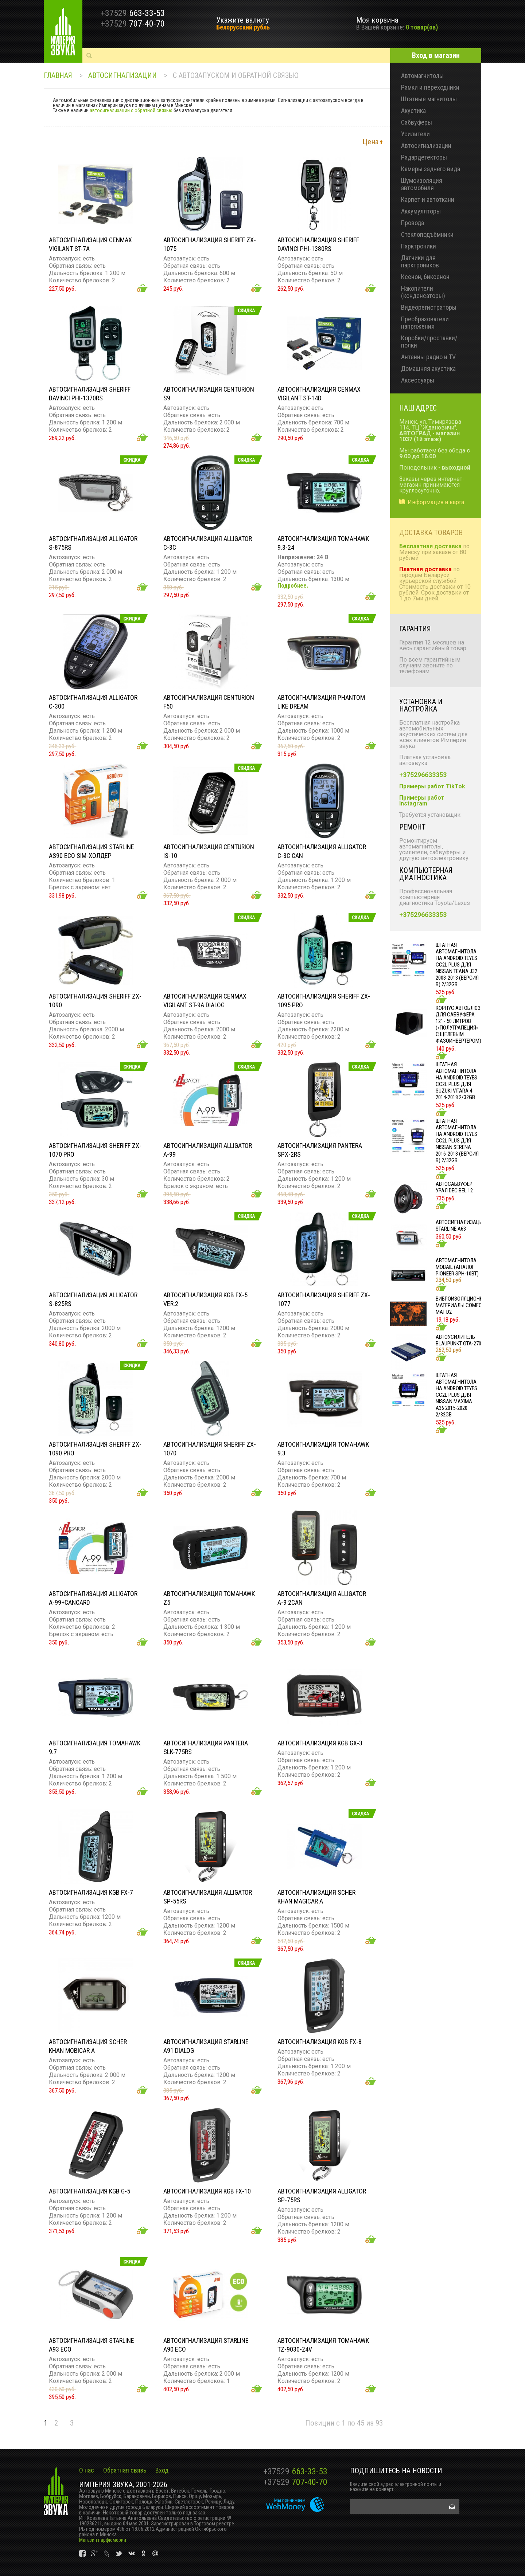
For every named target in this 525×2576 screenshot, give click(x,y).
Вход (161, 2470)
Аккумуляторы (421, 211)
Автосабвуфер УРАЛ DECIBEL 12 (454, 1187)
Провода (412, 223)
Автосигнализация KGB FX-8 (319, 2042)
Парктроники (418, 246)
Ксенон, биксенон (425, 277)
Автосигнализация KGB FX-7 (91, 1892)
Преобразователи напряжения (425, 322)
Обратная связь (124, 2470)
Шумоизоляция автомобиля (421, 184)
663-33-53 (295, 2471)
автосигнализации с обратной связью (131, 110)
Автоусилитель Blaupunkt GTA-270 (458, 1340)
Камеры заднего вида (430, 169)
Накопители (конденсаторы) (423, 292)
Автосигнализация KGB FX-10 (207, 2191)
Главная (58, 75)
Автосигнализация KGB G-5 (89, 2191)
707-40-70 (295, 2482)
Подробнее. (292, 586)
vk (83, 2553)
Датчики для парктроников (420, 261)
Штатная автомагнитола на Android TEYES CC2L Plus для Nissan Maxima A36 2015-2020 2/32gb (456, 1395)
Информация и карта (436, 502)
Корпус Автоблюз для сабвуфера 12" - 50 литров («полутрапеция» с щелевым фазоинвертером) (458, 1024)
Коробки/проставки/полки (429, 341)
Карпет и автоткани (427, 199)
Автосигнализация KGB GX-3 (319, 1743)
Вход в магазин (436, 55)
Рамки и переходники (430, 87)
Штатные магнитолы (429, 99)
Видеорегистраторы (428, 307)
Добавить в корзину (142, 288)
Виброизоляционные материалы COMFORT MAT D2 (463, 1305)
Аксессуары (417, 380)
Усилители (415, 134)
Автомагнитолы (422, 75)
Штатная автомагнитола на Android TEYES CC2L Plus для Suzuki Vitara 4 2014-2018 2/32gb (456, 1081)
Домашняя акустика (428, 368)
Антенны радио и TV (428, 357)
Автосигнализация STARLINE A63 (461, 1225)
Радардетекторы (424, 157)
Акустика (413, 110)
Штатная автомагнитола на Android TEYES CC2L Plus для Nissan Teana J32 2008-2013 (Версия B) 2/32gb (457, 965)
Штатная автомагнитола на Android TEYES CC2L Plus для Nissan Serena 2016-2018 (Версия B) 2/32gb (457, 1141)
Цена (370, 141)
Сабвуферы (416, 122)
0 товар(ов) (422, 27)
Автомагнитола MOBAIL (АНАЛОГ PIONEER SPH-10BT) (457, 1267)
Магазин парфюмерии (102, 2540)
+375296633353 (423, 775)
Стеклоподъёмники (427, 234)
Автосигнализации (122, 75)
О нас (86, 2470)
